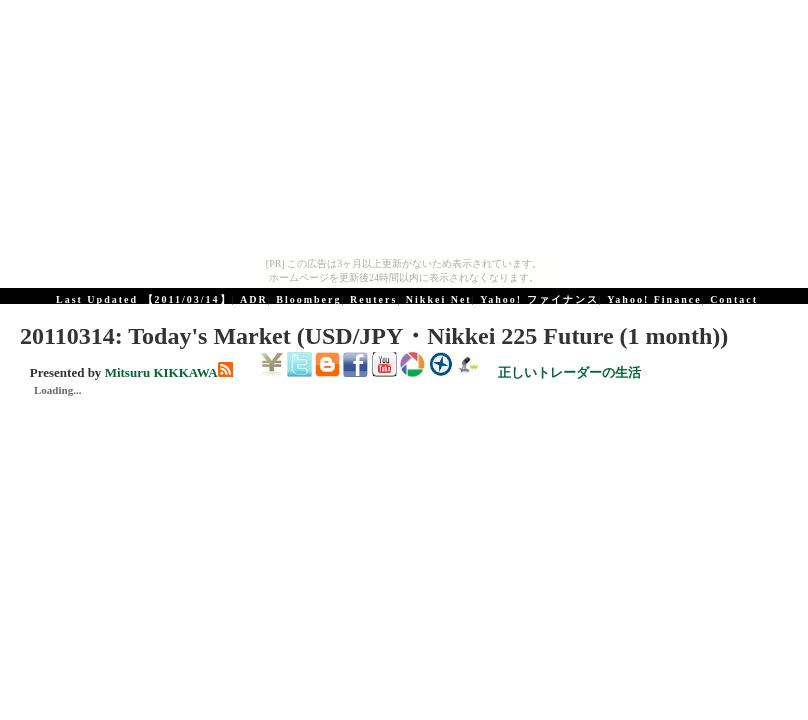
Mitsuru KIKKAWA (161, 372)
